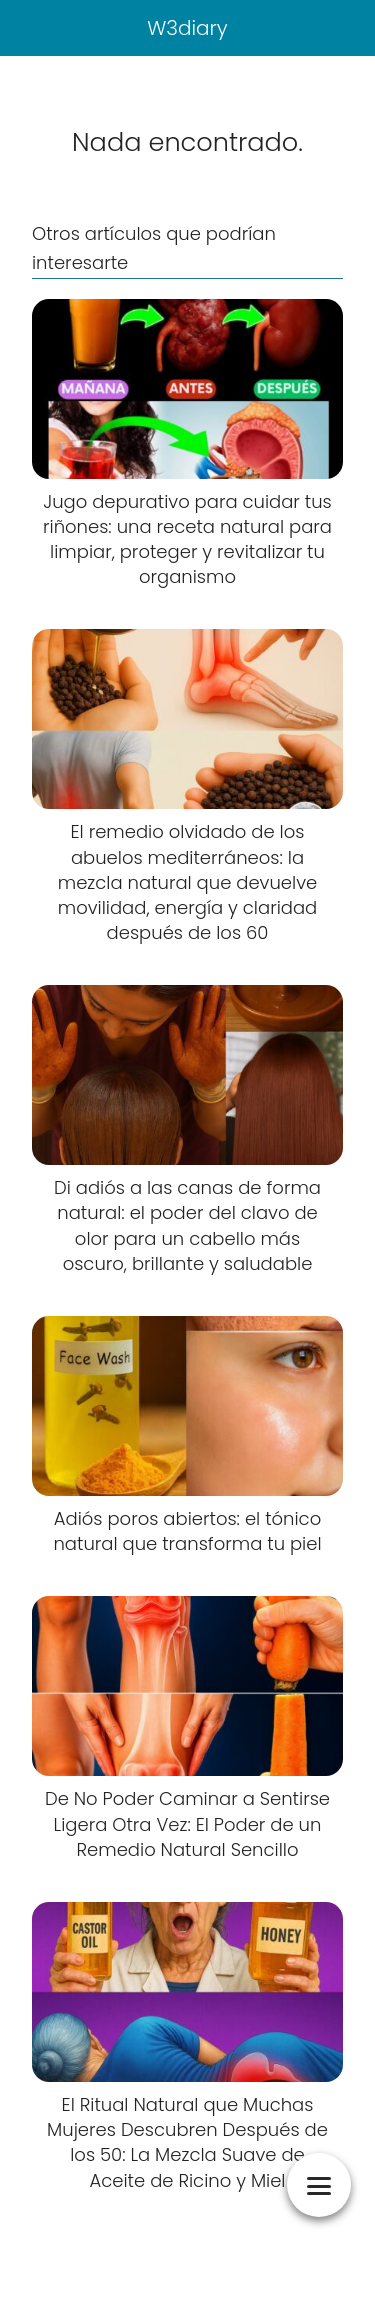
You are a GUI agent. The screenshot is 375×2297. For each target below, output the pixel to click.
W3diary (187, 28)
